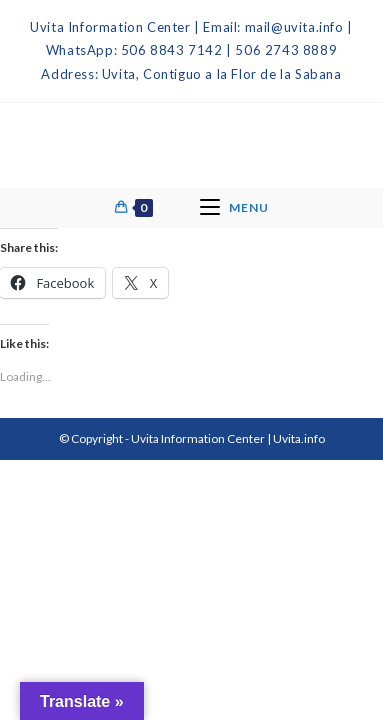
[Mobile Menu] (234, 208)
